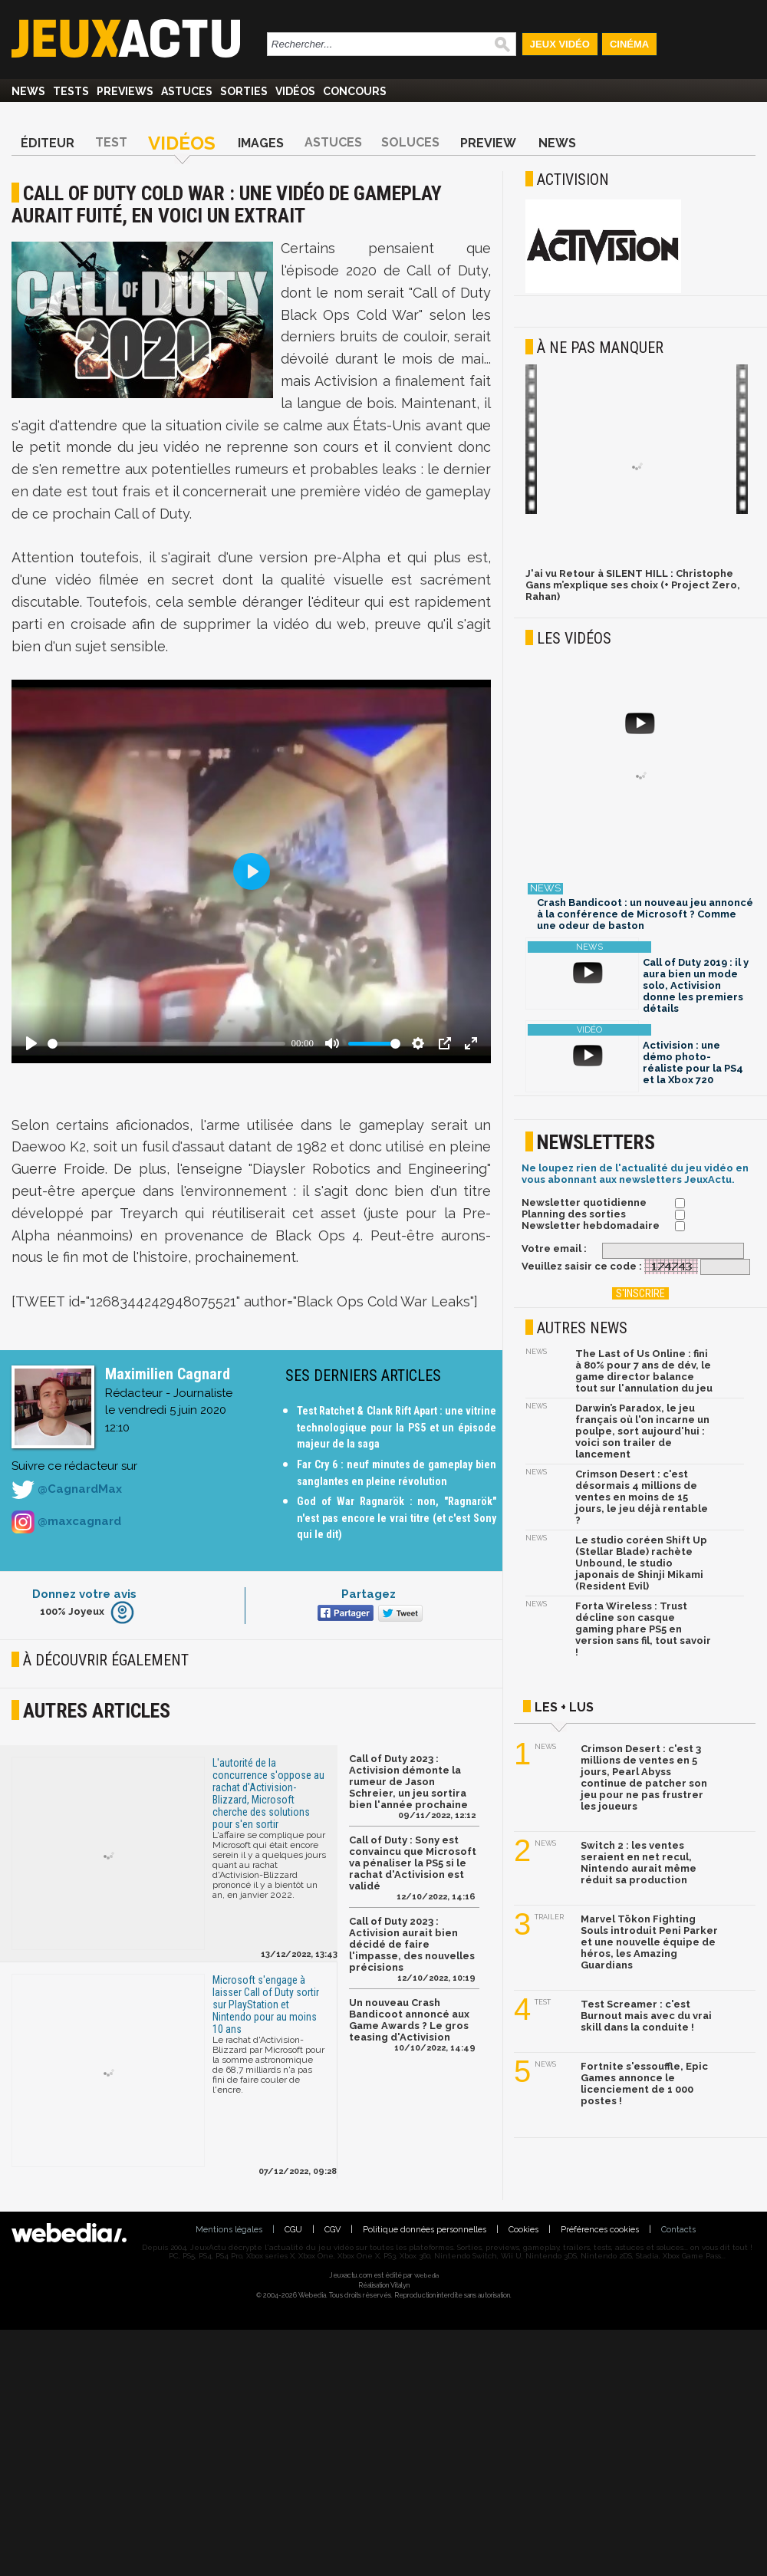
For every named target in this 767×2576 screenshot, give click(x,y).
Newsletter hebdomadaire (591, 1225)
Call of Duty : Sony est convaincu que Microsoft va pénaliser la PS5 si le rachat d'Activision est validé (412, 1863)
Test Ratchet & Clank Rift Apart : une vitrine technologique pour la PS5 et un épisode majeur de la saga (396, 1427)
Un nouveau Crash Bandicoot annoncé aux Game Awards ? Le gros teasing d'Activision (409, 2020)
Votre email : (554, 1248)
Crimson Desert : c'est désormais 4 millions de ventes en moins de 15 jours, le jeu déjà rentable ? (641, 1497)
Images (261, 143)
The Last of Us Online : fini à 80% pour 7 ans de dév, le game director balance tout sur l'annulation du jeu (644, 1371)
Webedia (426, 2275)
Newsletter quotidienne (584, 1202)
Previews (125, 91)
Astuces (186, 91)
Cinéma (629, 44)
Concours (355, 91)
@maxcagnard (66, 1521)
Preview (488, 143)
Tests (71, 91)
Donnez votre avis (84, 1594)
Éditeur (47, 143)
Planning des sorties (574, 1214)
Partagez (368, 1594)
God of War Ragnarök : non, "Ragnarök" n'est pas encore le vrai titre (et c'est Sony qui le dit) (396, 1517)
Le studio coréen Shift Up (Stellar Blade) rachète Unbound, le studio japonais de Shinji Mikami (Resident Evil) (641, 1563)
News (28, 91)
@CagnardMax (67, 1490)
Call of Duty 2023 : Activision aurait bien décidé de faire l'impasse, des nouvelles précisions (412, 1944)
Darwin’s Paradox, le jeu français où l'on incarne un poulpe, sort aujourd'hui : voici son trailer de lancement (642, 1431)
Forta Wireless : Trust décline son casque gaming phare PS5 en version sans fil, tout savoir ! (643, 1629)
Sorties (244, 91)
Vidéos (295, 91)
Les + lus (564, 1707)
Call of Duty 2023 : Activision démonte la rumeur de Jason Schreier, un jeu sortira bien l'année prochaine (408, 1781)
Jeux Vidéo (560, 44)
